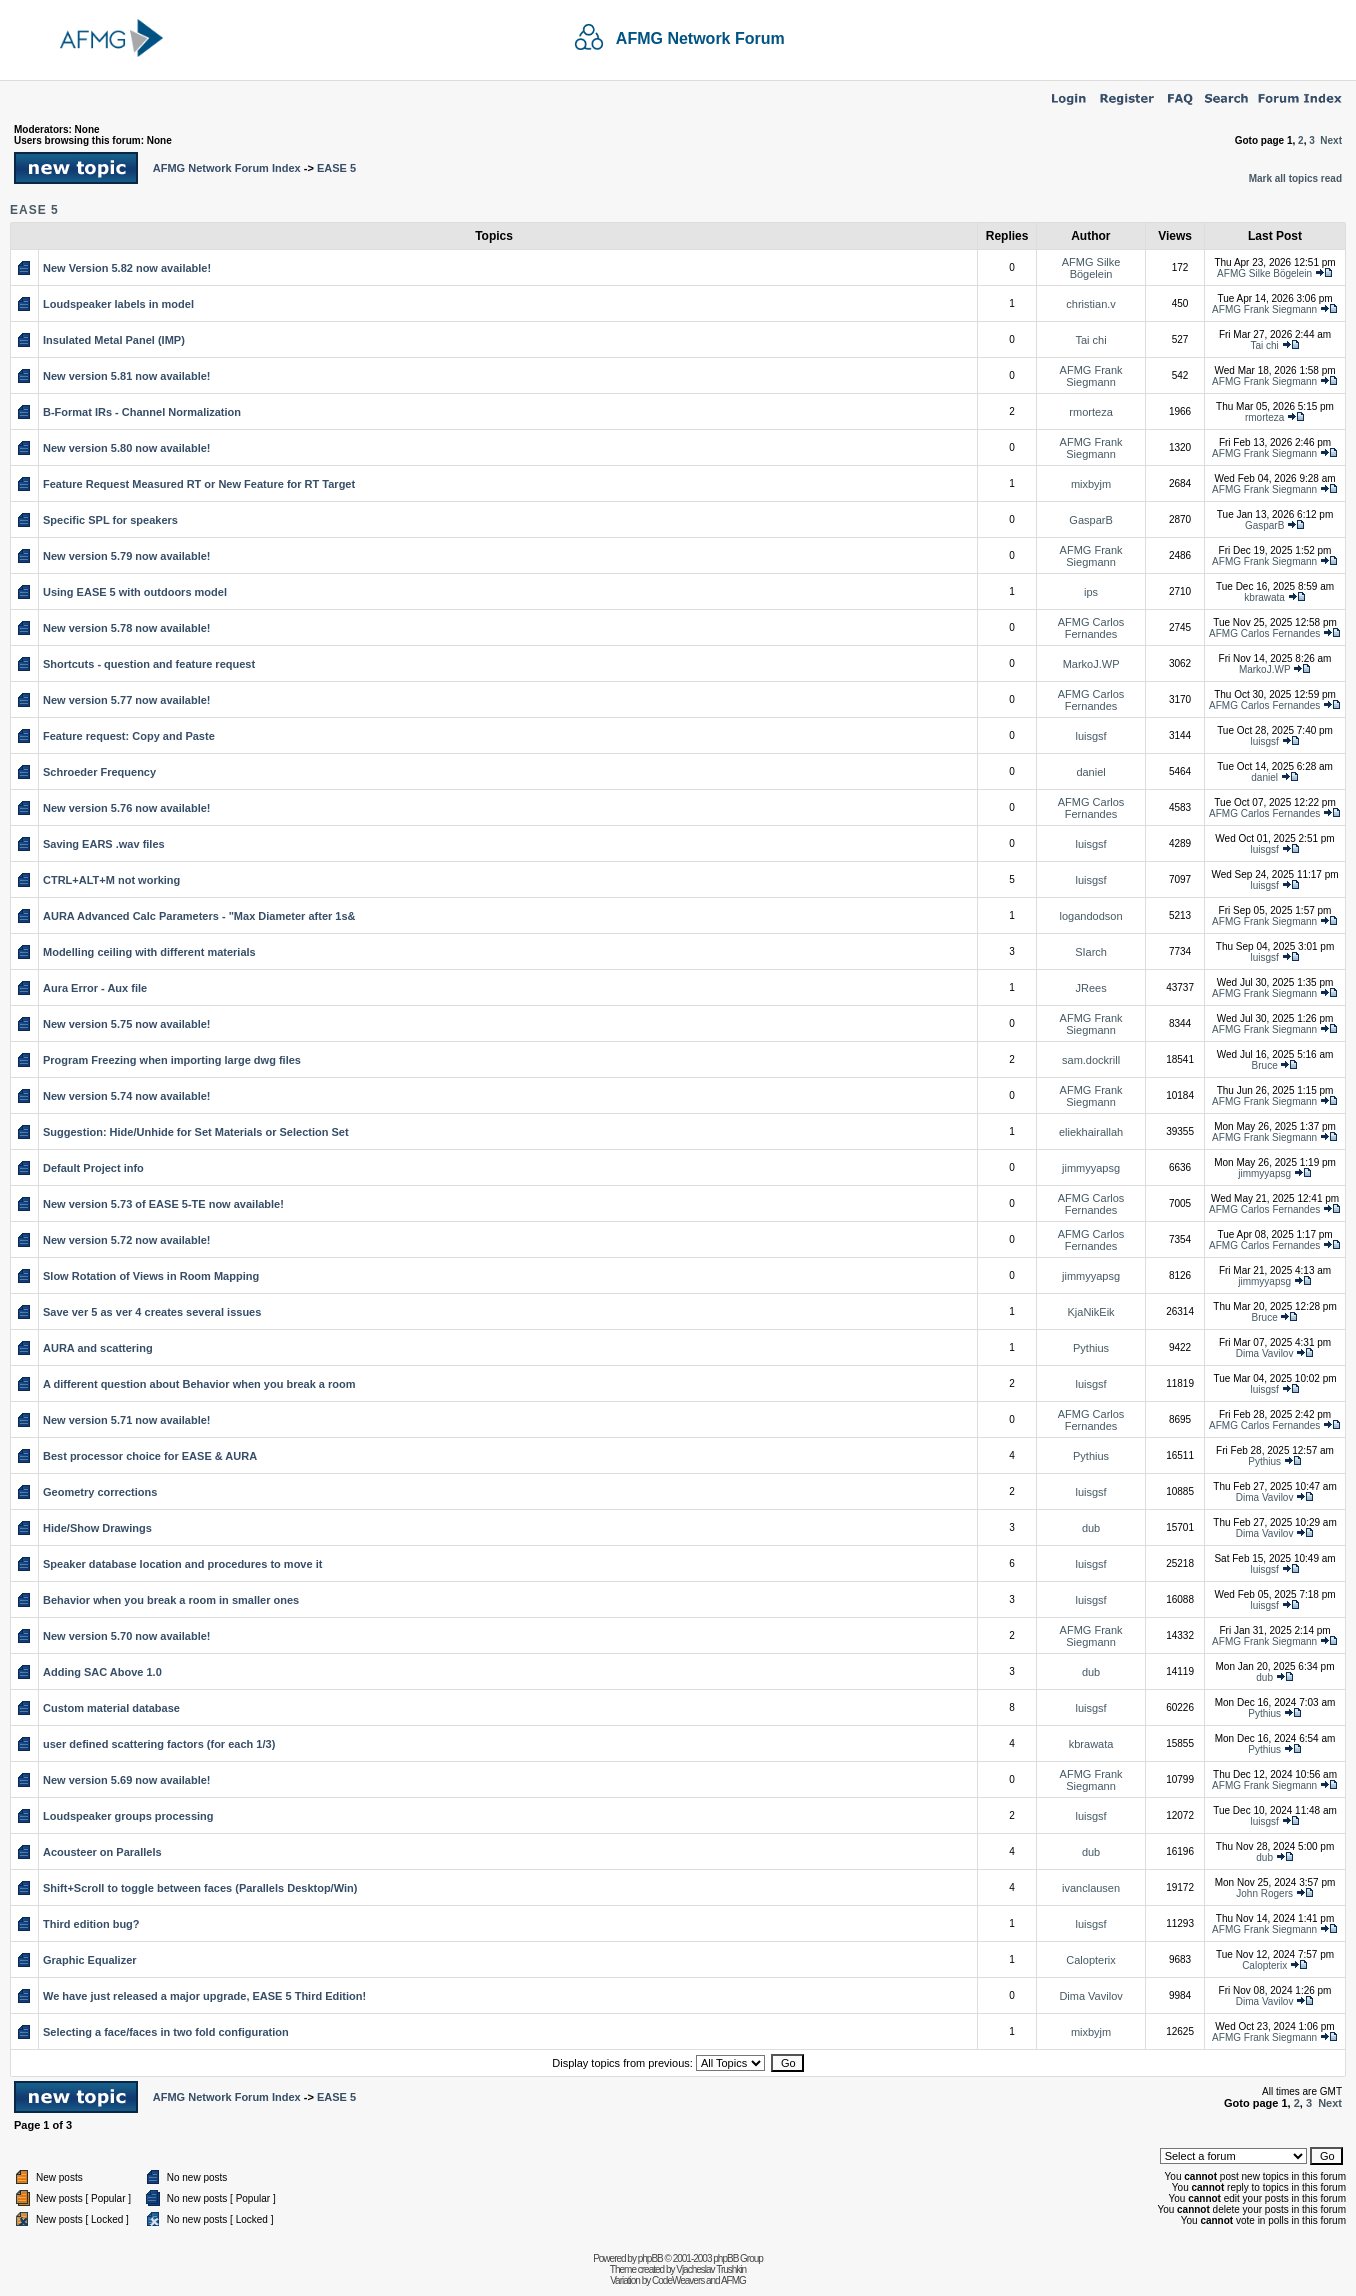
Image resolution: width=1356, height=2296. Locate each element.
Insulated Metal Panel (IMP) (114, 340)
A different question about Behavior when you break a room (199, 1384)
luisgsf (1090, 736)
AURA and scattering (98, 1348)
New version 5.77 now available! (127, 700)
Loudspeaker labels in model (118, 304)
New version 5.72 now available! (127, 1240)
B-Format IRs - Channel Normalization (142, 412)
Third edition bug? (91, 1924)
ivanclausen (1091, 1888)
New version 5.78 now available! (127, 628)
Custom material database (111, 1708)
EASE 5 (336, 168)
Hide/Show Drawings (97, 1528)
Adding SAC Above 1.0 (102, 1672)
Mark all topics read (1295, 178)
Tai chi (1090, 340)
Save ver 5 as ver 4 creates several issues (152, 1312)
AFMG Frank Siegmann (1264, 309)
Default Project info (93, 1168)
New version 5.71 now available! (127, 1420)
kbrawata (1264, 597)
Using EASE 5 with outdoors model (135, 592)
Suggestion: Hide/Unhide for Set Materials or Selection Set (196, 1132)
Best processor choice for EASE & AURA (150, 1456)
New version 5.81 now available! (127, 376)
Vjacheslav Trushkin (711, 2269)
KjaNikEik (1091, 1312)
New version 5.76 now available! (127, 808)
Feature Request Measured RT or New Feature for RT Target (199, 484)
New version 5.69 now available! (127, 1780)
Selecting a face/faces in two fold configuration (166, 2032)
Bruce (1265, 1065)
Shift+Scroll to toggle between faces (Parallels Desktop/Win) (200, 1888)
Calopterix (1091, 1960)
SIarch (1091, 952)
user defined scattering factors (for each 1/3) (159, 1744)
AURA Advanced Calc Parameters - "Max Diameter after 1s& (199, 916)
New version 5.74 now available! (127, 1096)
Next (1331, 140)
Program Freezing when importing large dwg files (172, 1060)
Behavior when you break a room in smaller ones (171, 1600)
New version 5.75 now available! (127, 1024)
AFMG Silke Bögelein (1091, 268)
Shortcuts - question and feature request (149, 664)
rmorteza (1090, 412)
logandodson (1091, 916)
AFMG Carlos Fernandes (1091, 628)
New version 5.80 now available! (127, 448)
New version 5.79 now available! (127, 556)
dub (1091, 1528)
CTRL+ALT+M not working (111, 880)
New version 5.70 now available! (127, 1636)
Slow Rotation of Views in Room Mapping (151, 1276)
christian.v (1091, 304)
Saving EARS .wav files (104, 844)
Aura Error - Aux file (95, 988)
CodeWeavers (678, 2280)
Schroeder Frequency (99, 772)
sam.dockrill (1091, 1060)
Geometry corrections (100, 1492)
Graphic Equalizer (90, 1960)
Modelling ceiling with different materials (149, 952)
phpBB (650, 2258)
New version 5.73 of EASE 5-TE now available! (163, 1204)
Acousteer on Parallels (102, 1852)
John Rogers (1264, 1893)
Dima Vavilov (1265, 1353)
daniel (1090, 772)
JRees (1090, 988)
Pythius (1091, 1348)
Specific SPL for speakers (110, 520)
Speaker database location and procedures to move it (182, 1564)
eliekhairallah (1091, 1132)
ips (1091, 592)
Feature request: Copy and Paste (129, 736)
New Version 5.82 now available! (127, 268)
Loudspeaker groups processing (128, 1816)
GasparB (1090, 520)
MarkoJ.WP (1091, 664)
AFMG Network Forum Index (227, 168)
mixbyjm (1091, 484)
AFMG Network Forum (700, 38)
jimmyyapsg (1091, 1168)
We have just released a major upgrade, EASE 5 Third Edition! (204, 1996)
